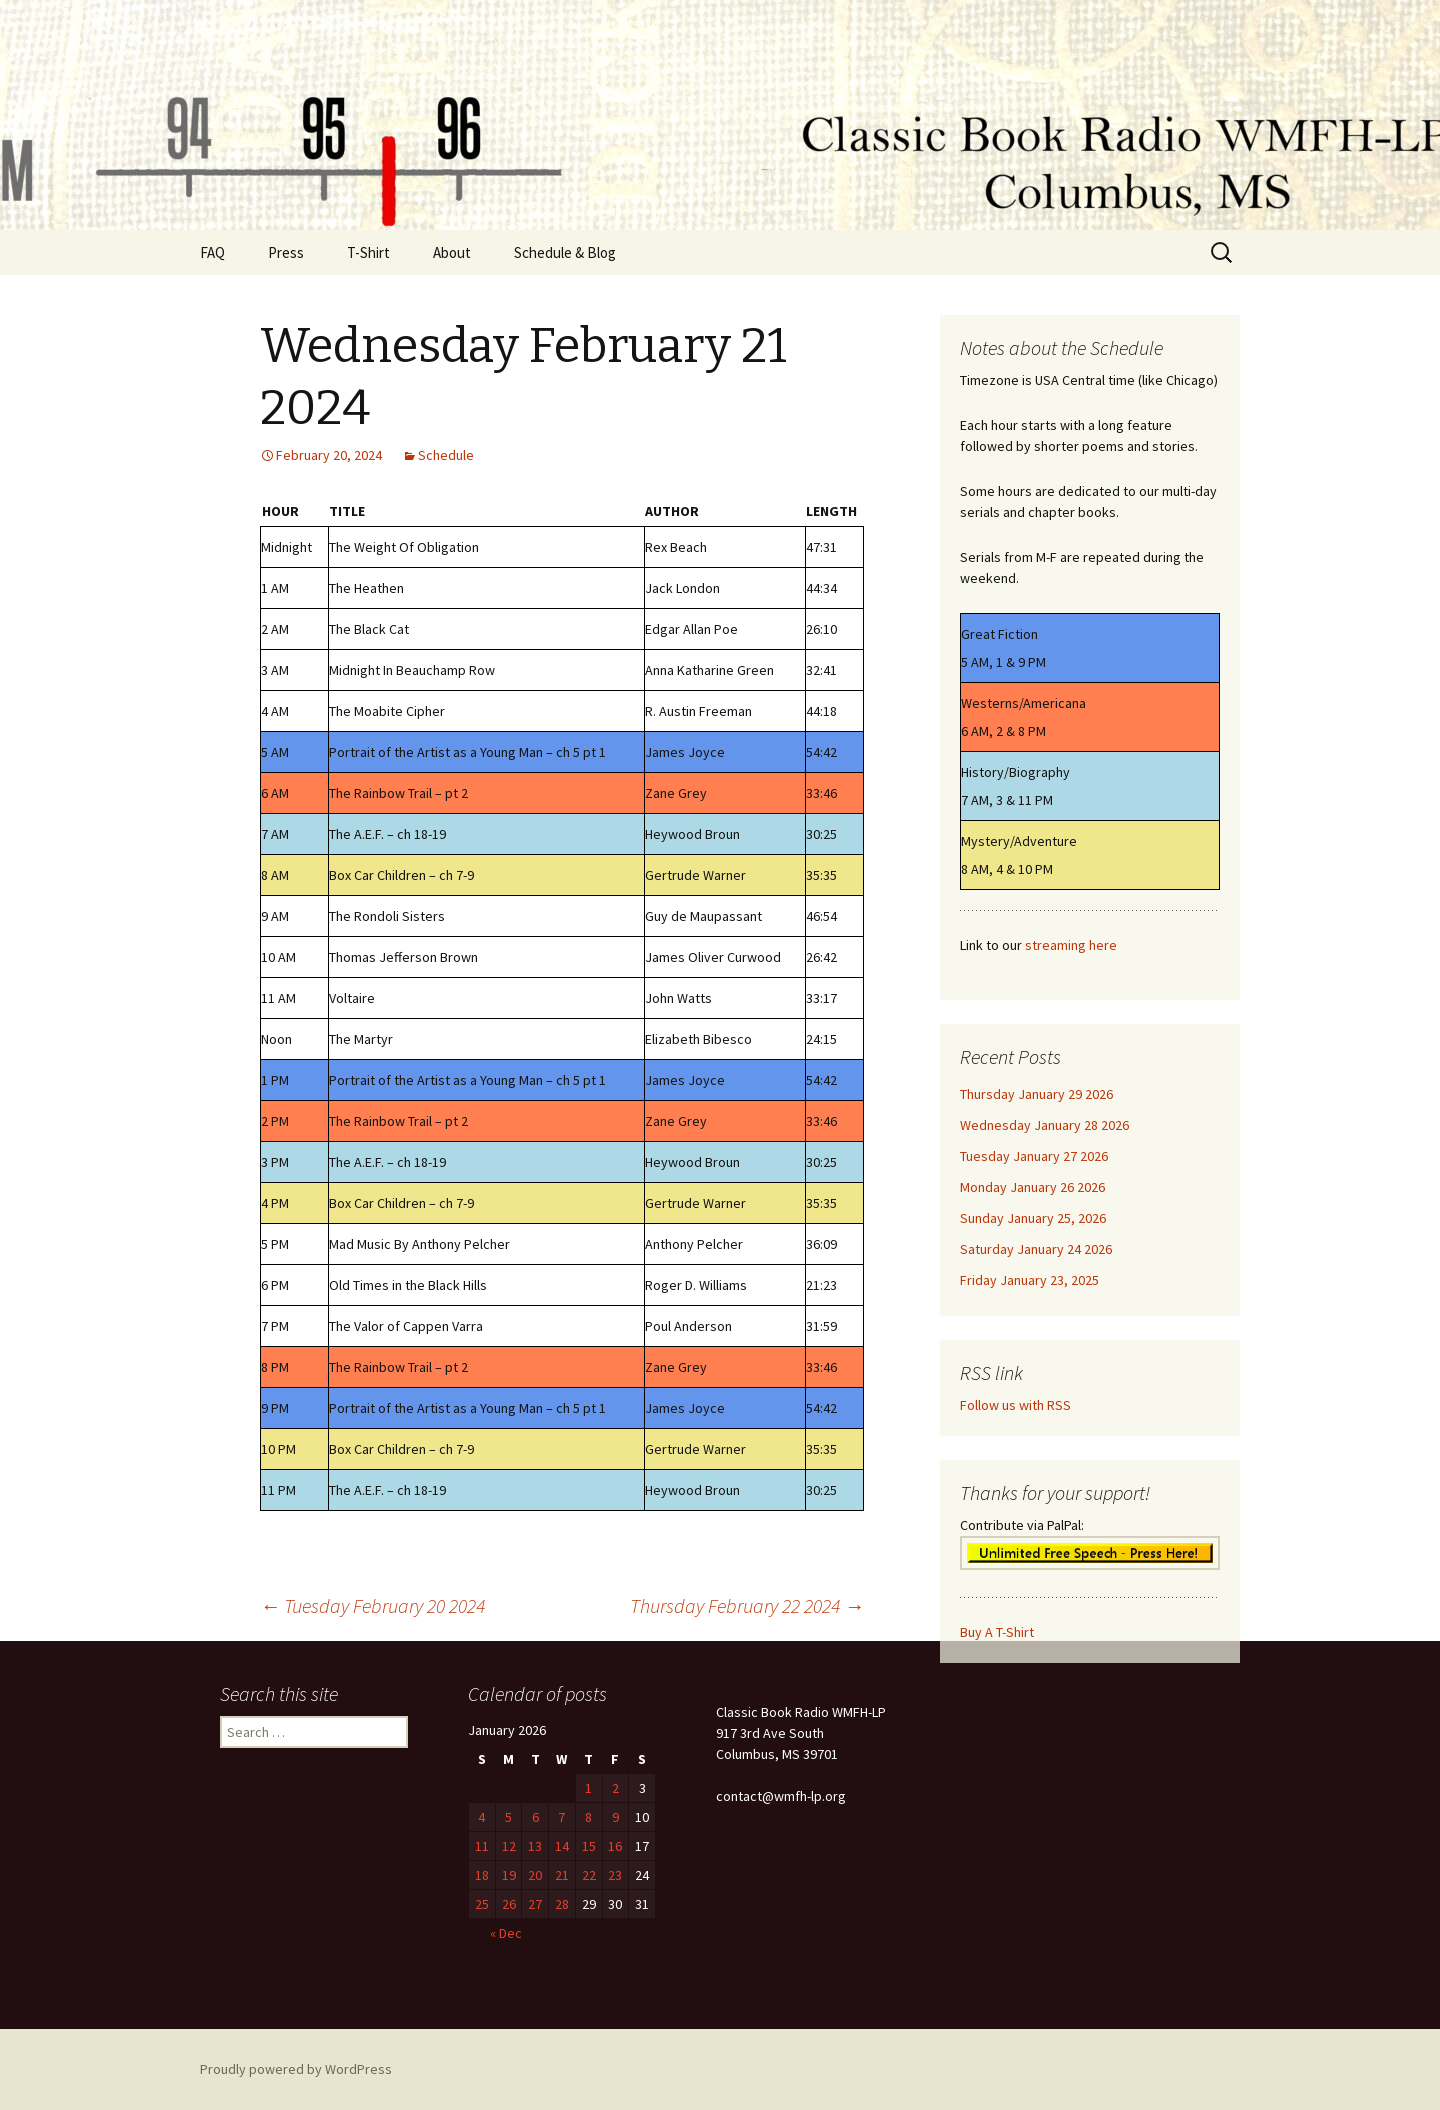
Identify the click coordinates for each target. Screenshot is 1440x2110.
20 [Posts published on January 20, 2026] (535, 1875)
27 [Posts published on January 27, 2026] (535, 1904)
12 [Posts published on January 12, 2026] (509, 1846)
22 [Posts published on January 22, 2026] (589, 1875)
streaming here (1071, 945)
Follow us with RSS (1015, 1405)
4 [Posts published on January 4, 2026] (481, 1817)
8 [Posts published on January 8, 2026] (588, 1817)
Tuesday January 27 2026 (1034, 1156)
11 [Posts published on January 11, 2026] (482, 1846)
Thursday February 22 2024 (747, 1605)
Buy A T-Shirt (997, 1632)
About (452, 252)
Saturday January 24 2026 (1036, 1249)
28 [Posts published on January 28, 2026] (562, 1904)
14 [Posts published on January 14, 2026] (562, 1846)
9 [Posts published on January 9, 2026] (615, 1817)
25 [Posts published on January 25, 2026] (482, 1904)
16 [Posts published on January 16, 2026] (615, 1846)
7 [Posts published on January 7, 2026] (561, 1817)
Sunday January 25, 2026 (1033, 1218)
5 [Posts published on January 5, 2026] (508, 1817)
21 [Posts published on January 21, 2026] (562, 1875)
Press (286, 252)
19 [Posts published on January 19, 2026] (509, 1875)
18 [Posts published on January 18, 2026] (482, 1875)
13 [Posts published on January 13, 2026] (535, 1846)
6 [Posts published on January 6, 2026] (535, 1817)
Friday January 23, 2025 (1029, 1280)
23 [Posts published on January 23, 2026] (615, 1875)
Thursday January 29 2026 (1036, 1094)
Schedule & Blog (565, 252)
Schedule (446, 455)
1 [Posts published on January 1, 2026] (588, 1788)
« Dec (506, 1933)
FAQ (212, 252)
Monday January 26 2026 (1032, 1187)
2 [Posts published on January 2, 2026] (615, 1788)
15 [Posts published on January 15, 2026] (589, 1846)
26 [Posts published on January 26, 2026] (509, 1904)
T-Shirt (368, 252)
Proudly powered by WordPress (296, 2069)
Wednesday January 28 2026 (1044, 1125)
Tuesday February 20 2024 (372, 1605)
